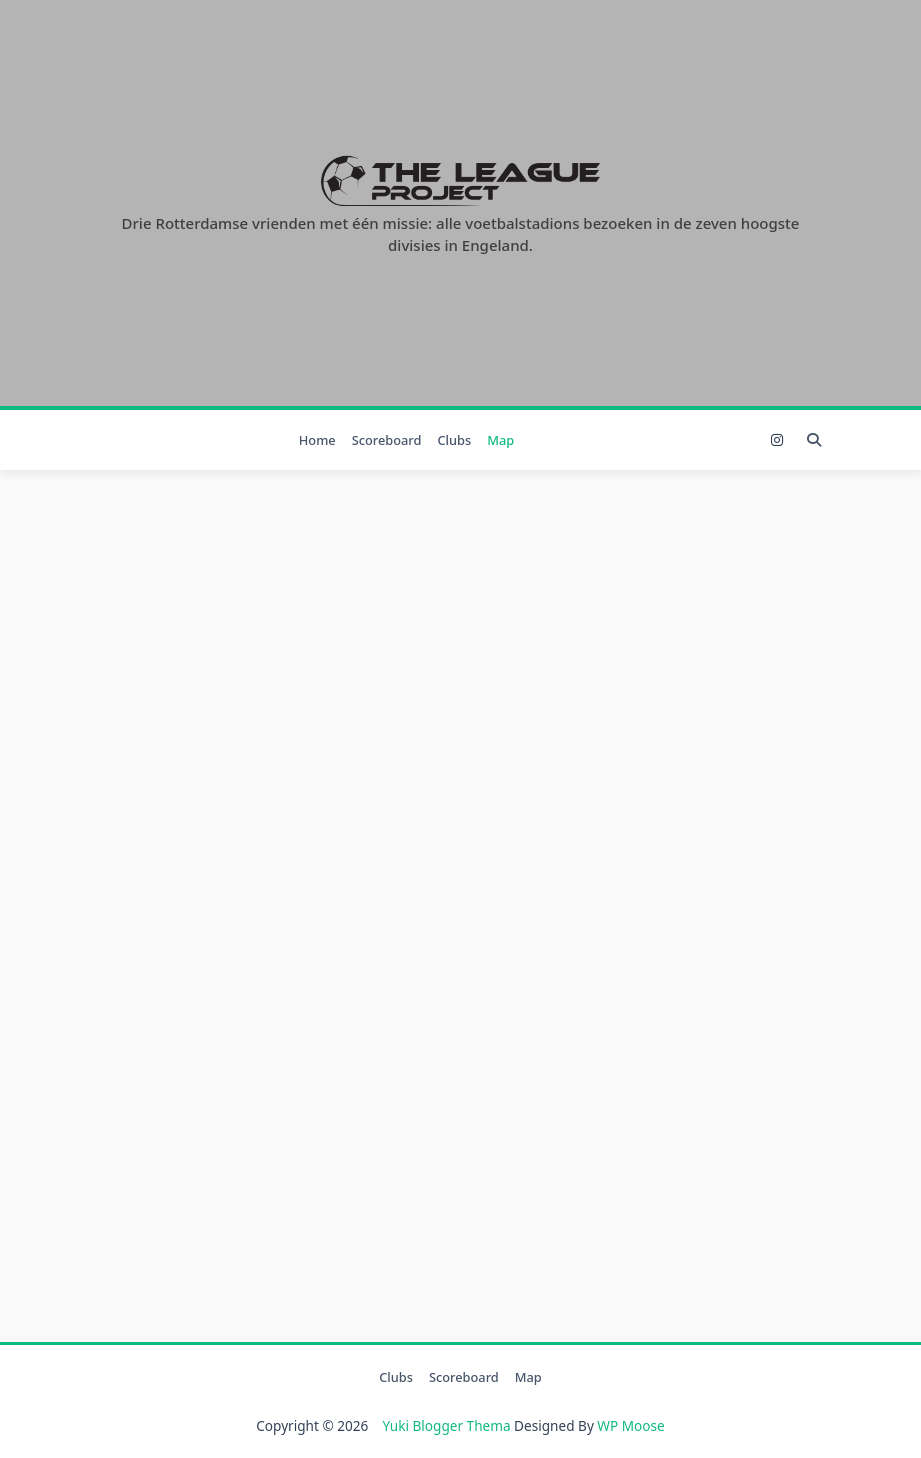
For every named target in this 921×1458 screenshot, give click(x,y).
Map (500, 440)
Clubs (454, 440)
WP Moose (630, 1425)
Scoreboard (387, 440)
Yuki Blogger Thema (447, 1425)
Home (317, 440)
